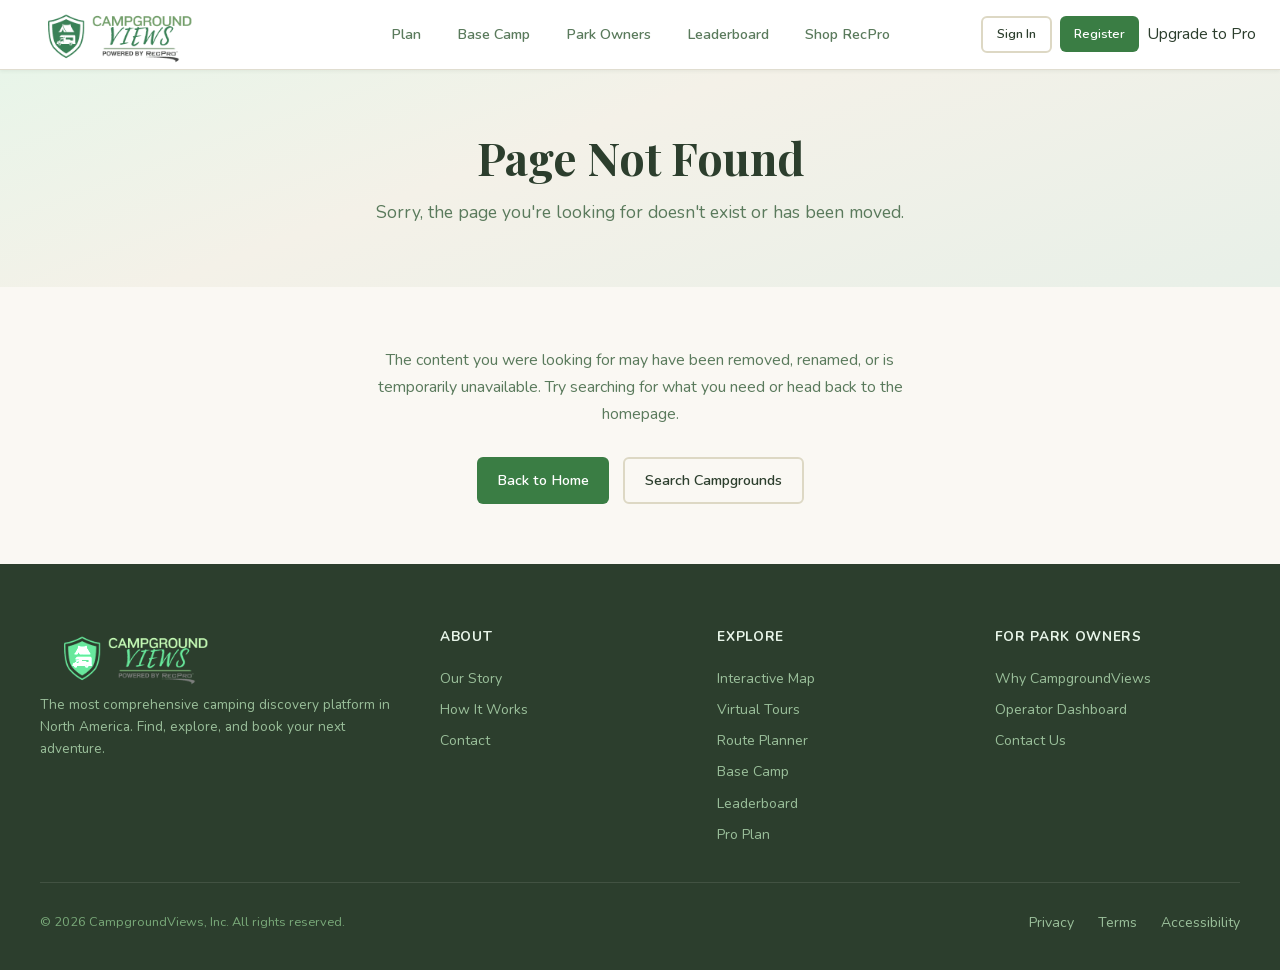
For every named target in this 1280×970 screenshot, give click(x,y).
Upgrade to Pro (1201, 34)
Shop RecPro (847, 34)
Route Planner (762, 740)
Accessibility (1200, 922)
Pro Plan (743, 834)
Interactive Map (766, 678)
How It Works (484, 709)
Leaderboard (728, 34)
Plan (406, 34)
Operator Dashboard (1061, 709)
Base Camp (493, 34)
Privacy (1051, 922)
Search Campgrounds (713, 480)
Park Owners (608, 34)
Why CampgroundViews (1073, 678)
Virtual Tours (758, 709)
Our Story (471, 678)
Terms (1117, 922)
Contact (465, 740)
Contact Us (1030, 740)
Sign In (1016, 34)
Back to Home (543, 480)
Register (1099, 34)
